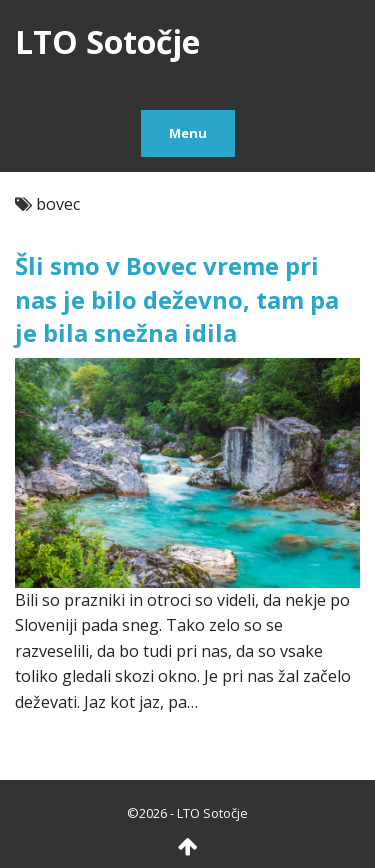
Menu (188, 133)
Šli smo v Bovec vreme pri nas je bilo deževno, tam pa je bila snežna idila (177, 299)
